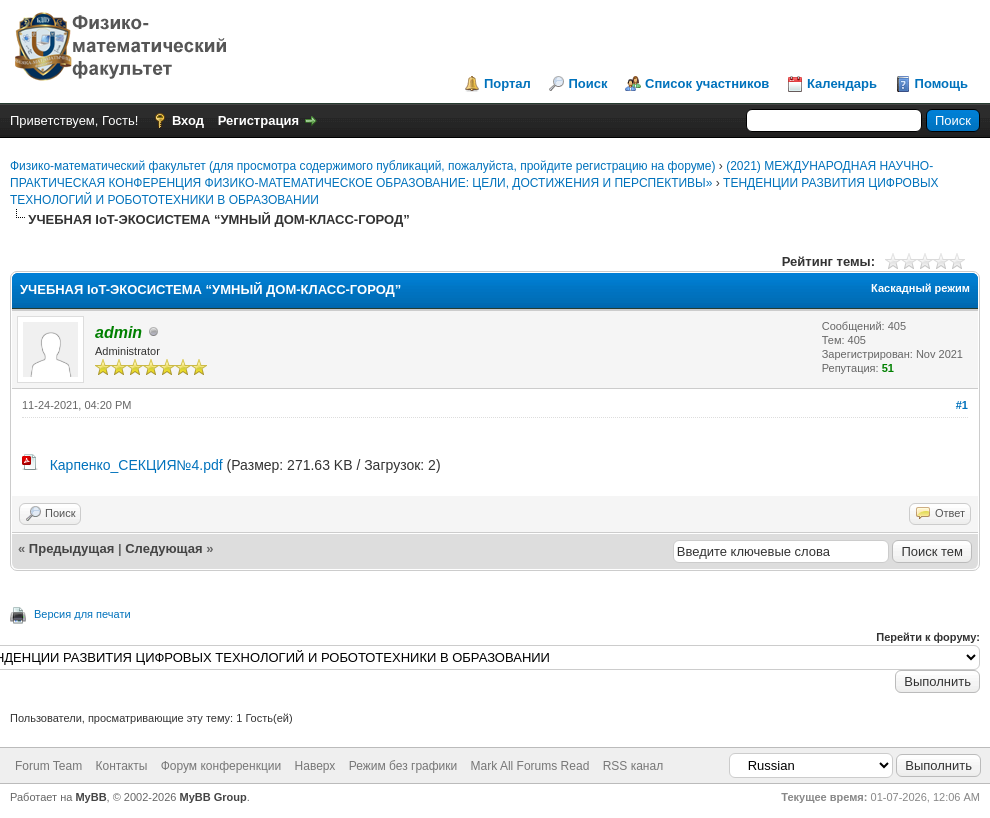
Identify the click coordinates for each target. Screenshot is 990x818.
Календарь (842, 83)
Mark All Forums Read (530, 766)
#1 (962, 405)
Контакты (121, 766)
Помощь (941, 83)
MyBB (90, 797)
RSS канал (633, 766)
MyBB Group (213, 797)
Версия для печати (82, 614)
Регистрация (258, 120)
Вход (188, 120)
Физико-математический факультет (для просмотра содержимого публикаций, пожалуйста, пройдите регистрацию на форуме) (362, 166)
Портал (507, 83)
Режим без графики (403, 766)
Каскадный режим (920, 288)
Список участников (707, 83)
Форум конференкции (221, 766)
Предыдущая (71, 548)
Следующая (165, 548)
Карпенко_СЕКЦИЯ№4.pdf (136, 465)
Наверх (315, 766)
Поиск (587, 83)
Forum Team (48, 766)
